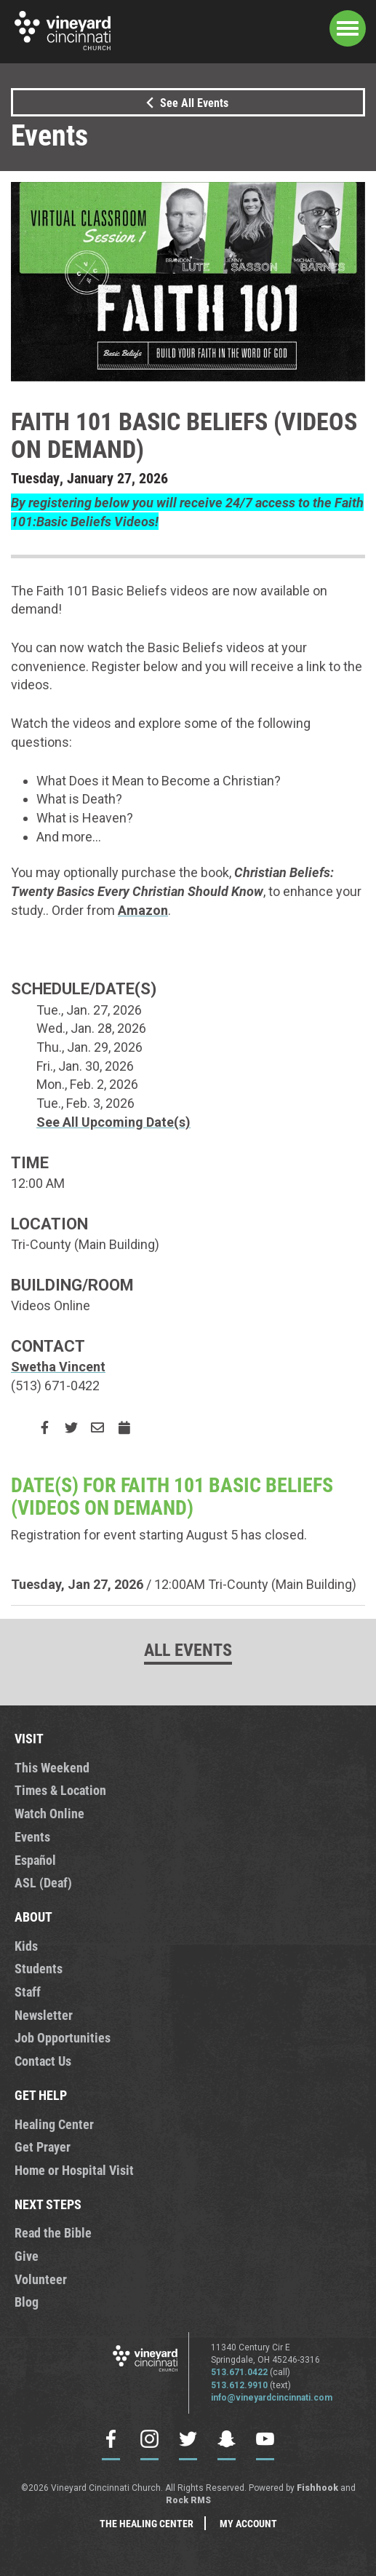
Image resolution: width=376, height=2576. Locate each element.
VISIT (29, 1738)
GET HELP (41, 2095)
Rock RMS (188, 2500)
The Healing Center (146, 2523)
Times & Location (60, 1790)
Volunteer (41, 2279)
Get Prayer (43, 2146)
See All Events (184, 102)
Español (35, 1859)
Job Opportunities (63, 2037)
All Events (188, 1649)
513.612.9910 (239, 2385)
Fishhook (317, 2488)
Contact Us (43, 2060)
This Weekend (52, 1767)
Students (39, 1968)
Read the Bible (53, 2232)
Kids (26, 1945)
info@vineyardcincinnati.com (271, 2398)
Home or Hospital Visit (74, 2170)
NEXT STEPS (48, 2204)
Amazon (143, 910)
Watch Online (49, 1813)
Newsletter (44, 2015)
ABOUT (33, 1916)
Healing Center (54, 2124)
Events (32, 1836)
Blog (27, 2301)
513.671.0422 (239, 2372)
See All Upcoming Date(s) (113, 1122)
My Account (248, 2523)
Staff (28, 1991)
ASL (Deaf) (43, 1882)
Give (27, 2255)
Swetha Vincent (58, 1366)
